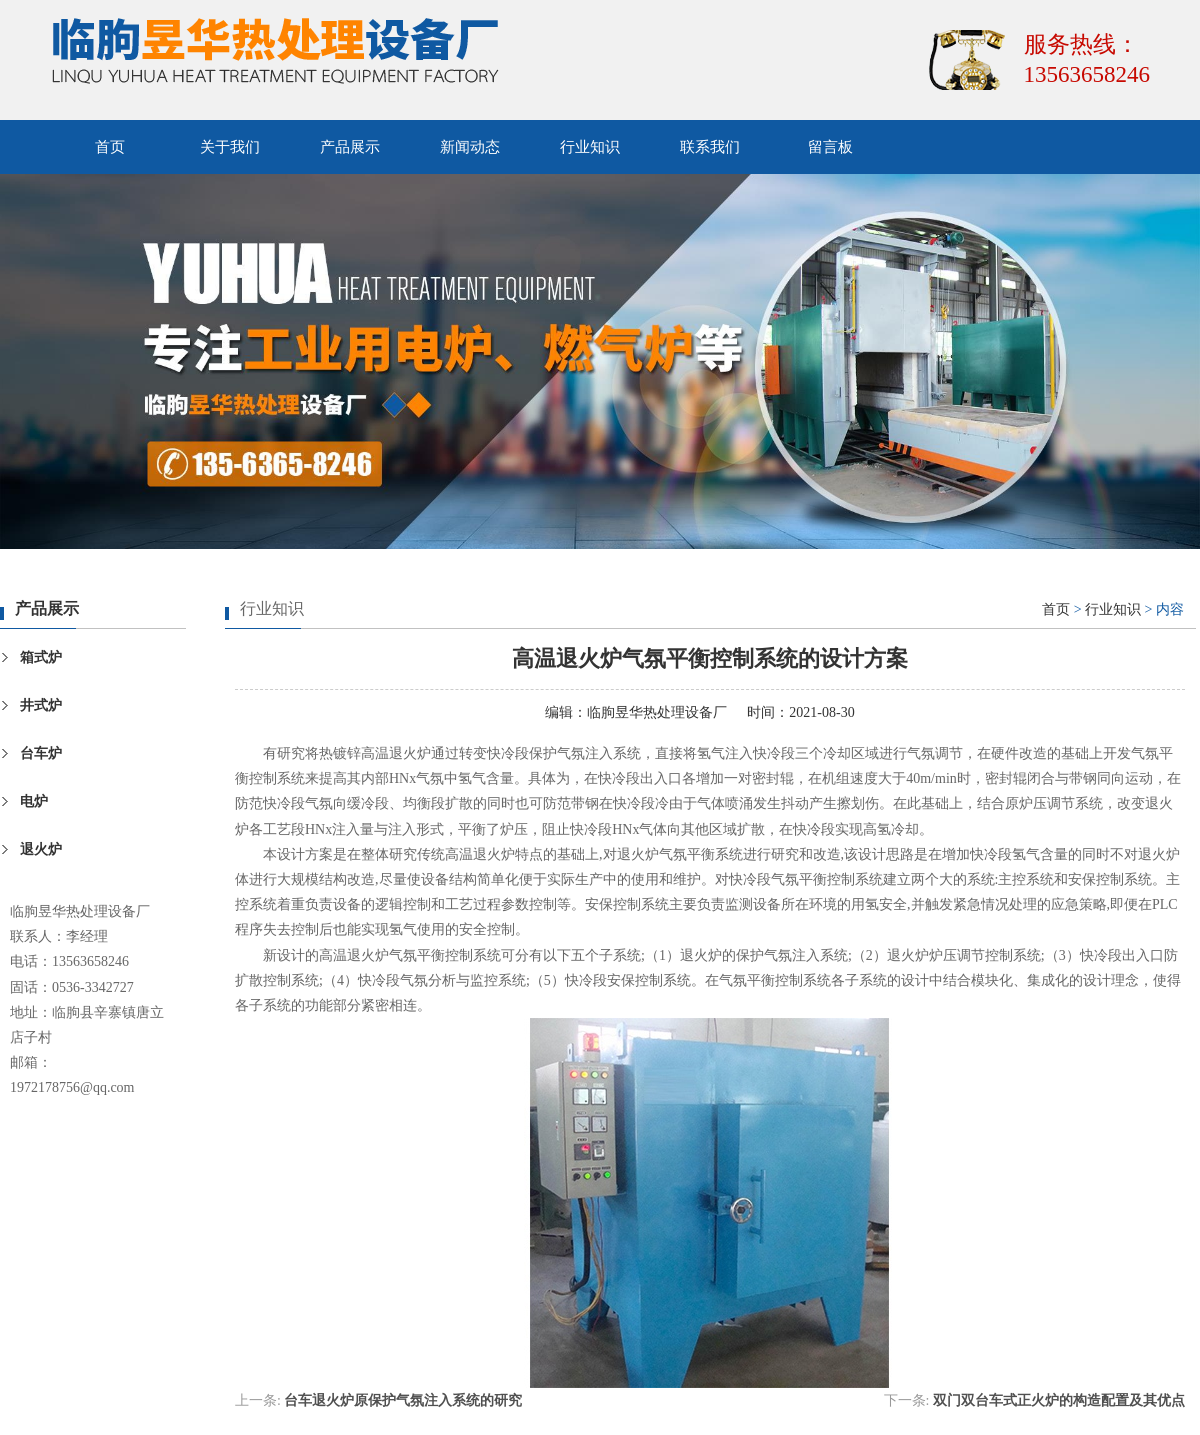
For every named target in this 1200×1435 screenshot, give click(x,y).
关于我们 (230, 147)
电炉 (34, 801)
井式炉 (41, 705)
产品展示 (350, 147)
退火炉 (41, 849)
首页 (110, 147)
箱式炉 (41, 657)
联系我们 (710, 147)
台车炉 (41, 753)
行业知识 (590, 147)
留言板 (830, 147)
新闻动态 (470, 147)
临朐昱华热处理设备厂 (657, 712)
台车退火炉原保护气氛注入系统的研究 (403, 1400)
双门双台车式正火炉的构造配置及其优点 (1059, 1400)
